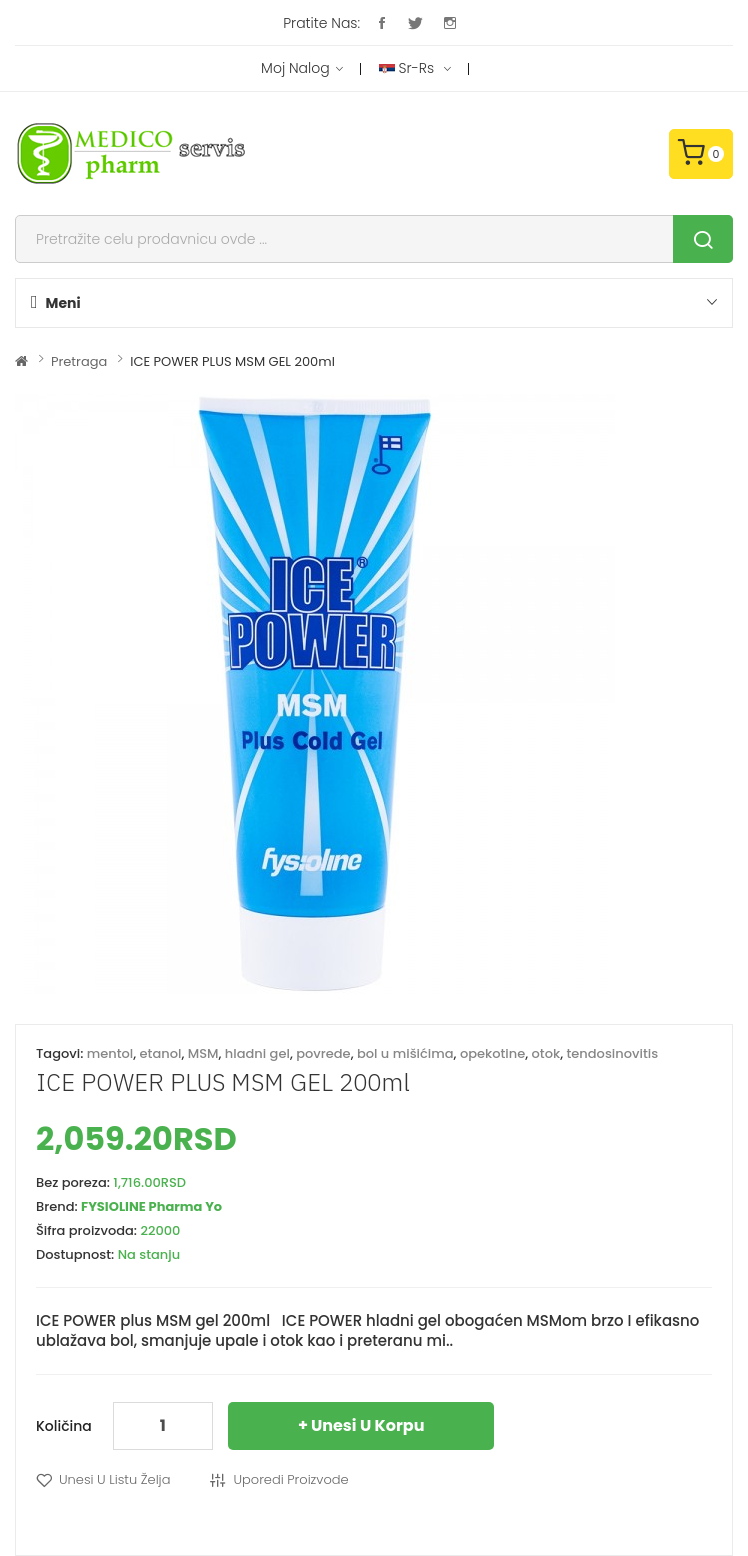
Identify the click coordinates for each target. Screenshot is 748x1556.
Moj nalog (302, 69)
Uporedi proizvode (290, 1479)
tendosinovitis (613, 1053)
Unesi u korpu (367, 1425)
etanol (161, 1053)
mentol (110, 1053)
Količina (64, 1426)
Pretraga (79, 361)
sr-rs (415, 69)
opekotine (492, 1053)
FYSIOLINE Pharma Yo (151, 1206)
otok (546, 1053)
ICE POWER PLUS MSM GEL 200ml (232, 361)
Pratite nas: (321, 23)
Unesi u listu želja (114, 1479)
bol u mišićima (405, 1053)
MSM (203, 1053)
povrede (323, 1053)
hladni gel (257, 1053)
